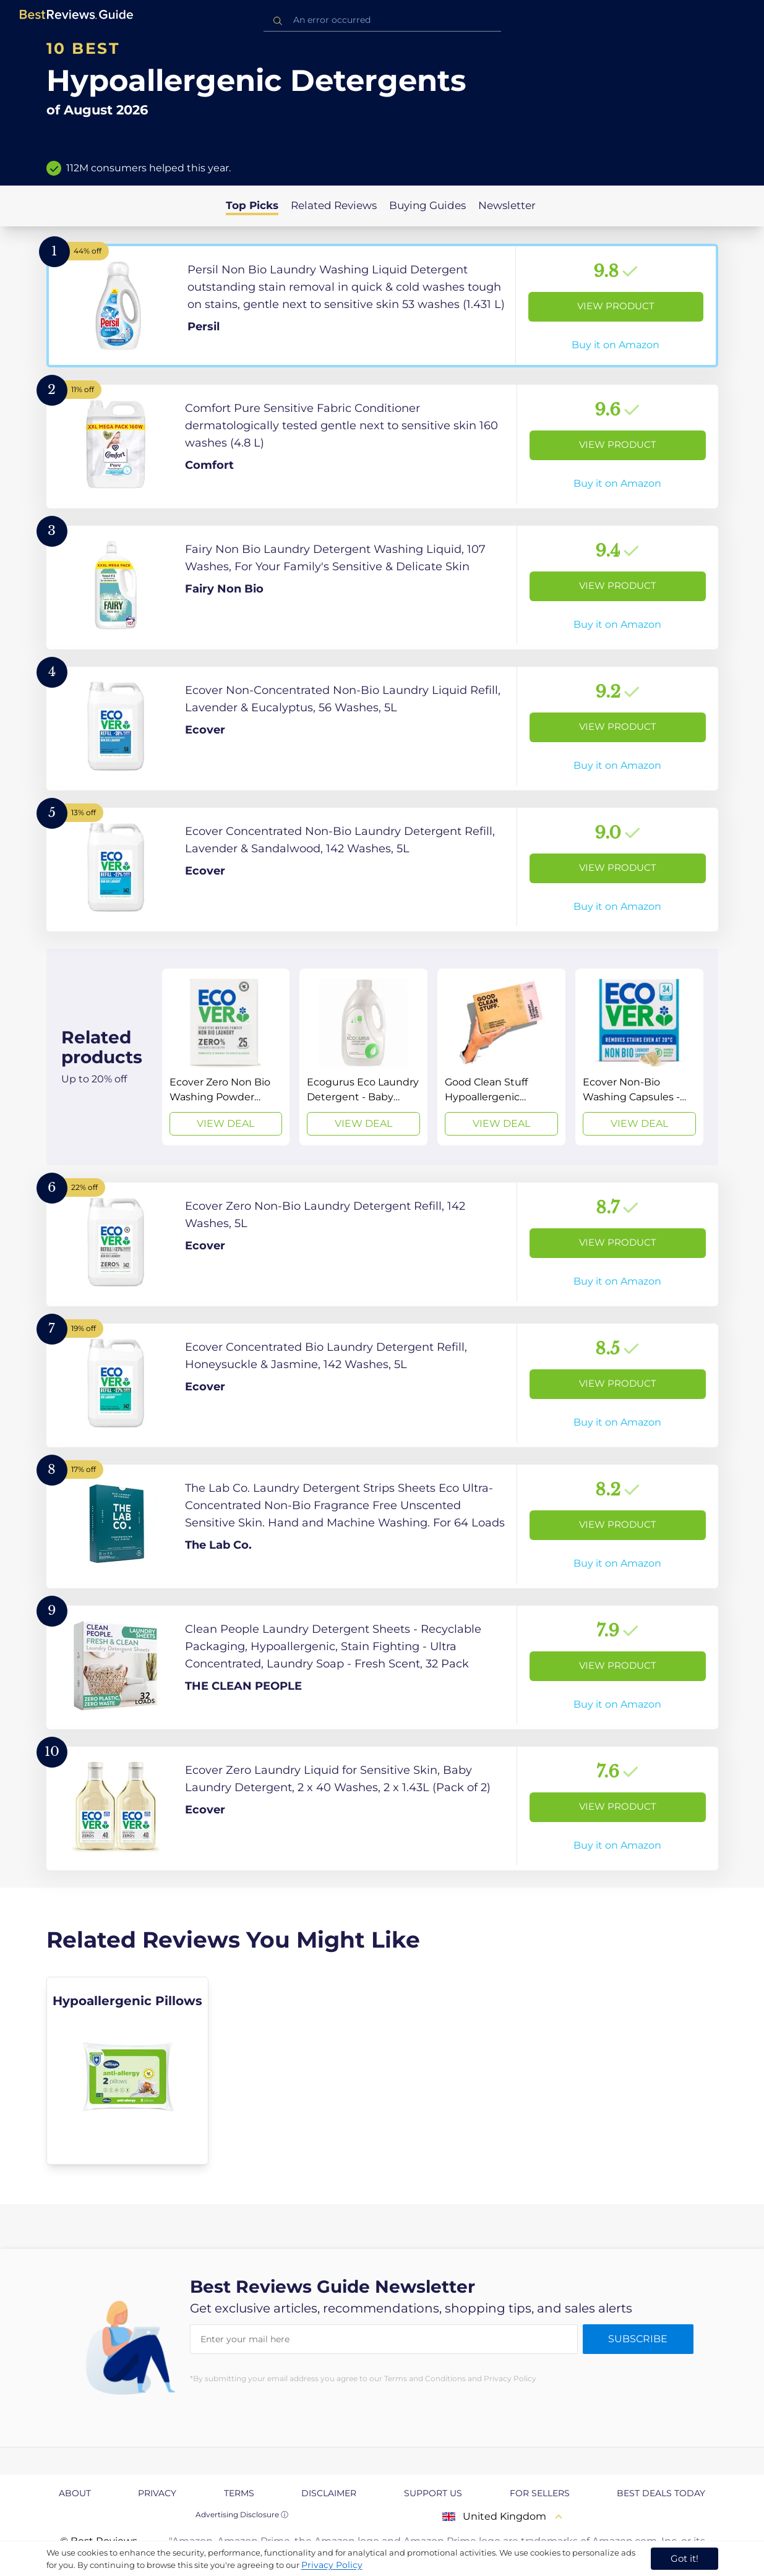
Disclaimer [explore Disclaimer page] (328, 2493)
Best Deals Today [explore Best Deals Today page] (661, 2493)
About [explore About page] (75, 2493)
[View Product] (382, 305)
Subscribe (637, 2339)
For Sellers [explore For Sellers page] (540, 2493)
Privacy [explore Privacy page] (157, 2493)
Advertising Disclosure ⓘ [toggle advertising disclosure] (241, 2514)
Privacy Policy (332, 2564)
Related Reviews (334, 205)
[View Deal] (226, 1057)
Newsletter (507, 205)
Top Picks (252, 205)
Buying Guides (427, 205)
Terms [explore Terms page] (239, 2493)
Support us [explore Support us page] (433, 2493)
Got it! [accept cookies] (684, 2558)
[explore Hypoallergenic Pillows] (127, 2071)
